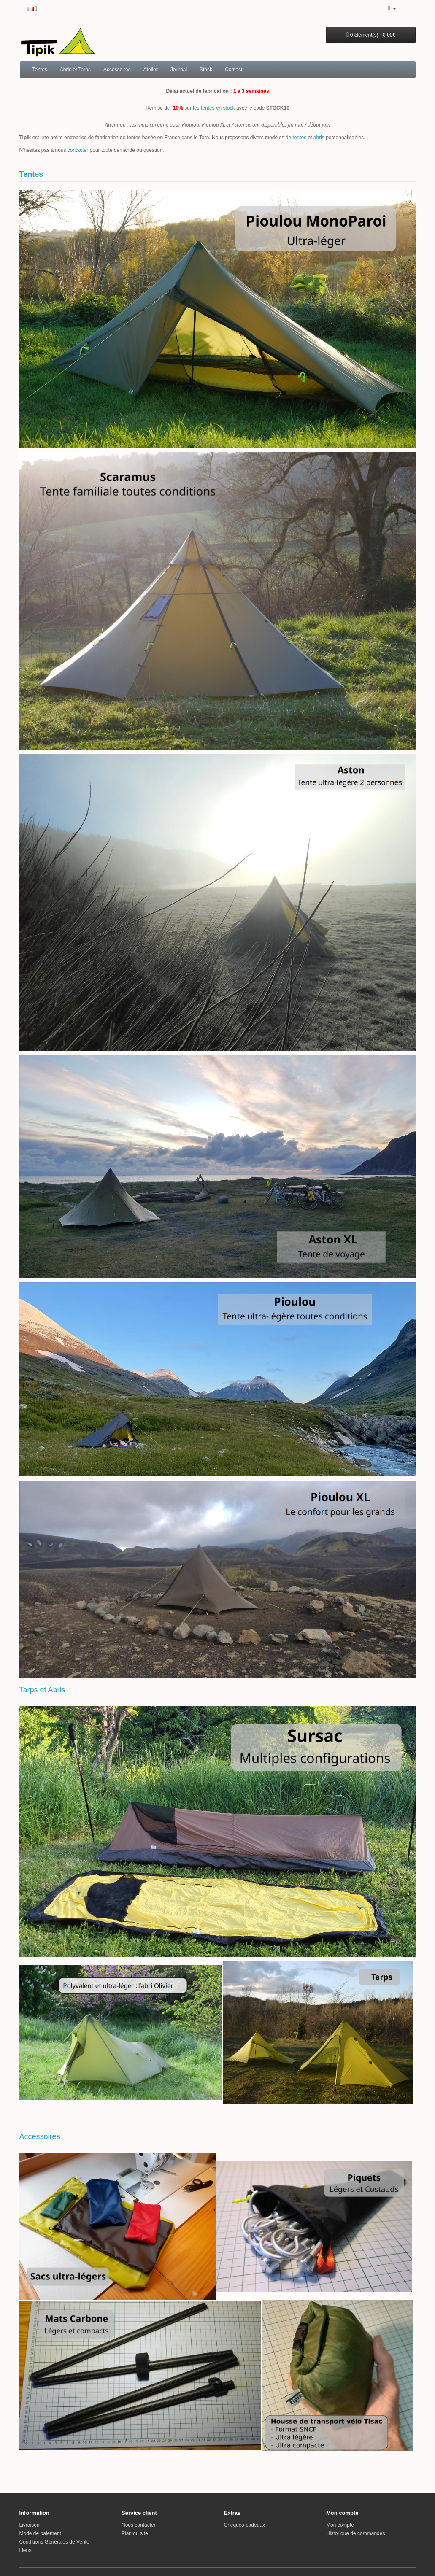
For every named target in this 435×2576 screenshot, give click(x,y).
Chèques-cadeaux (244, 2525)
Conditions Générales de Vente (54, 2542)
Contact (233, 70)
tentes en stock (218, 108)
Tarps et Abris (42, 1690)
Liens (25, 2550)
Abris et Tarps (75, 70)
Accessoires (117, 70)
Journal (178, 70)
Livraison (29, 2525)
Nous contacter (139, 2525)
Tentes (39, 70)
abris (318, 137)
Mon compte (340, 2525)
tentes (299, 137)
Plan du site (135, 2533)
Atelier (150, 70)
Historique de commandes (355, 2533)
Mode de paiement (40, 2533)
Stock (206, 70)
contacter (78, 150)
